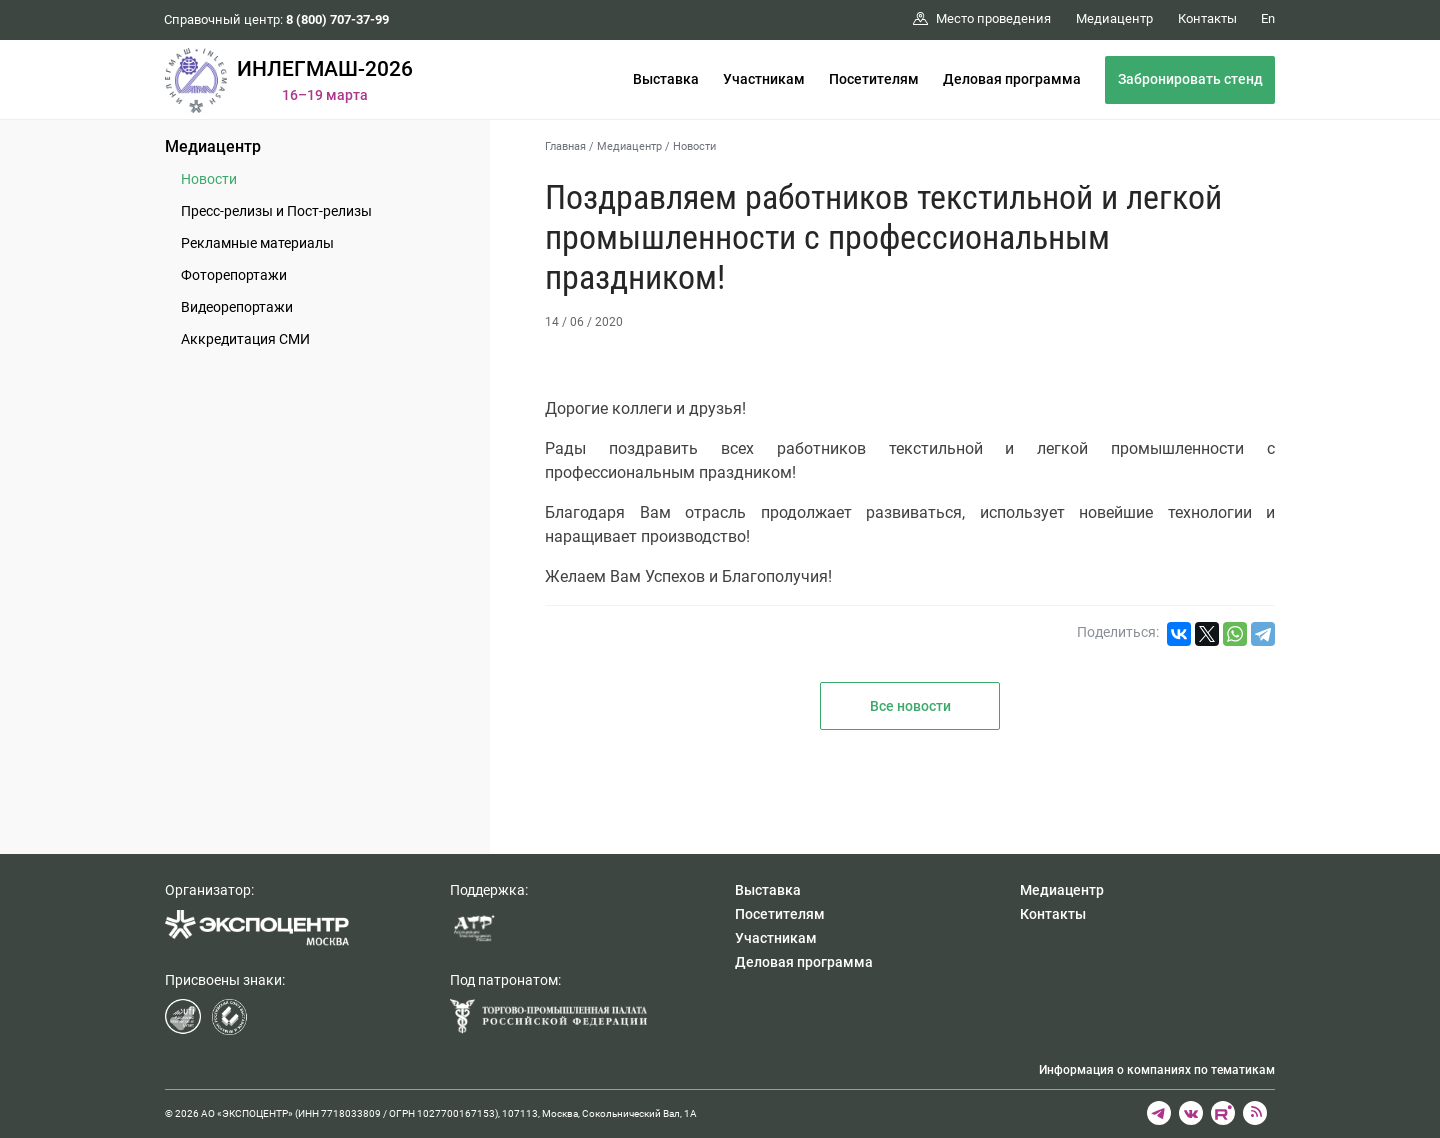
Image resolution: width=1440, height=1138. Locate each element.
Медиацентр (213, 146)
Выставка (666, 79)
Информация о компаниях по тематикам (1157, 1070)
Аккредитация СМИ (245, 339)
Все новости (910, 706)
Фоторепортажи (234, 275)
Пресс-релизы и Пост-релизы (276, 211)
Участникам (764, 79)
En (1268, 18)
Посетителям (874, 79)
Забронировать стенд (1190, 79)
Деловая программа (1012, 79)
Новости (209, 179)
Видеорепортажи (237, 307)
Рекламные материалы (257, 243)
